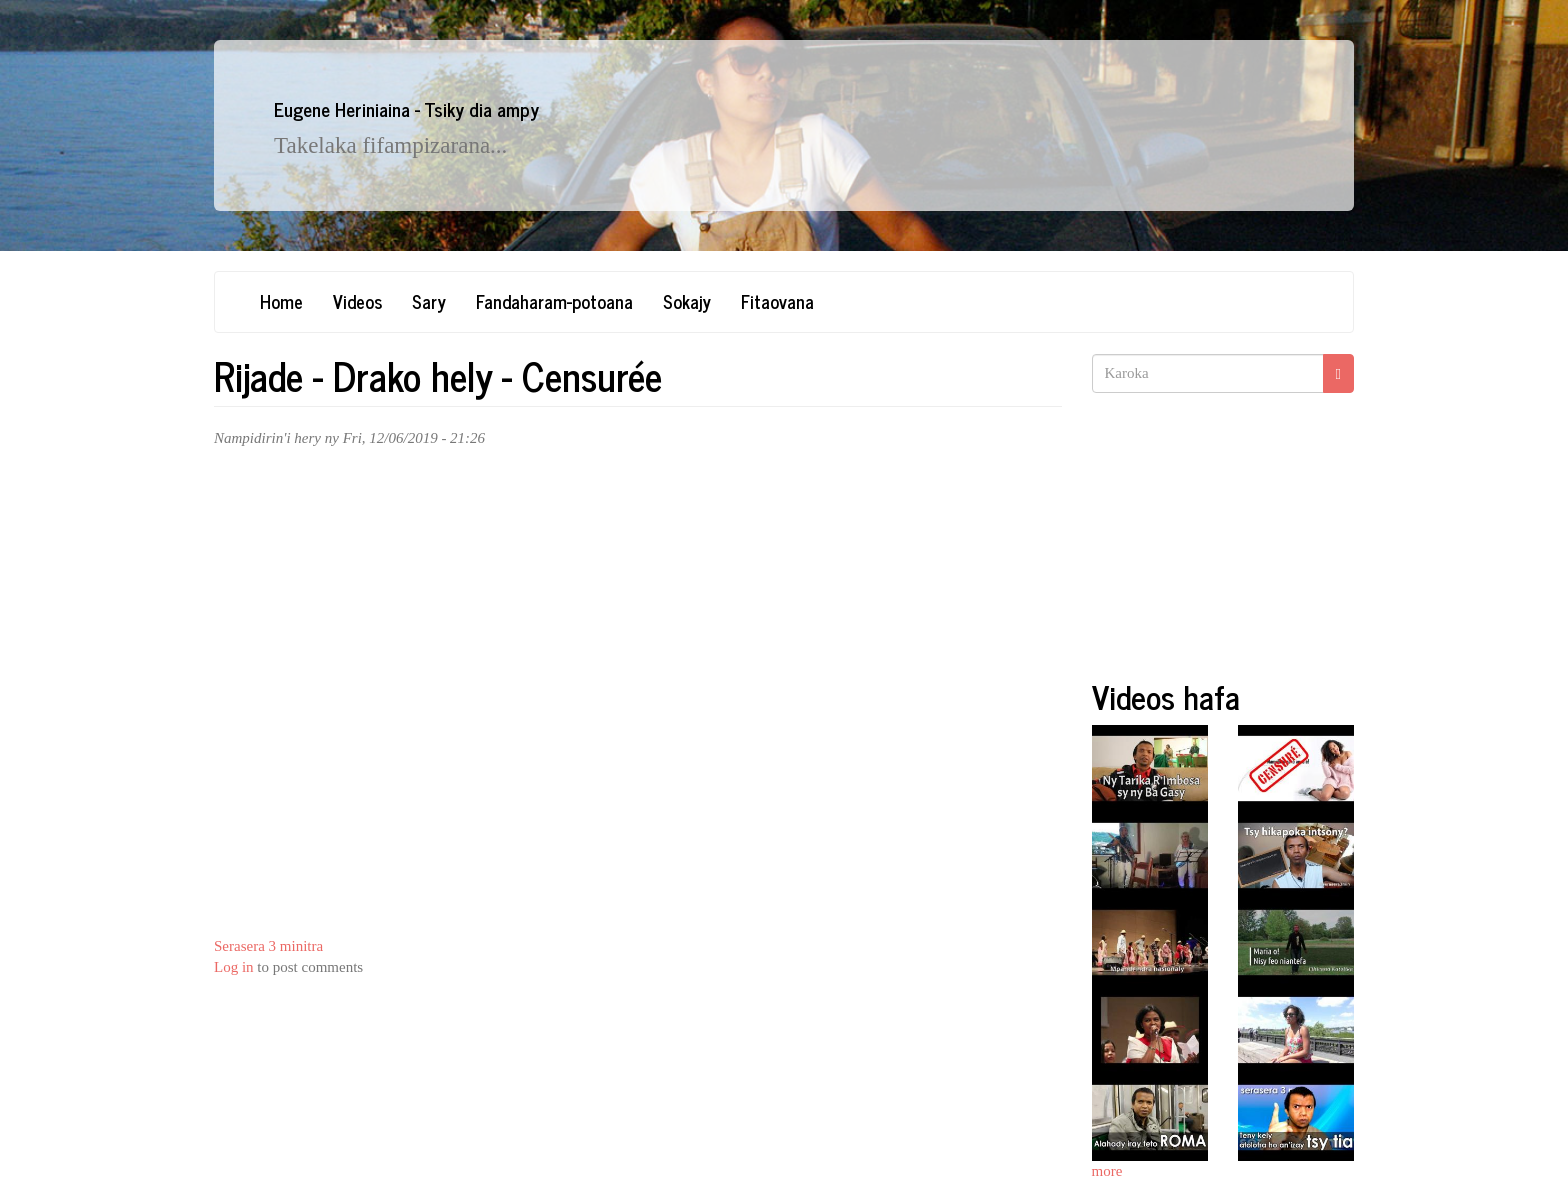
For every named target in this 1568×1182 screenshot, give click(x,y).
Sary (429, 301)
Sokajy (687, 301)
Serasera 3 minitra (268, 946)
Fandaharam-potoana (554, 301)
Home (281, 301)
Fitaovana (777, 301)
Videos (357, 301)
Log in (234, 967)
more (1107, 1171)
